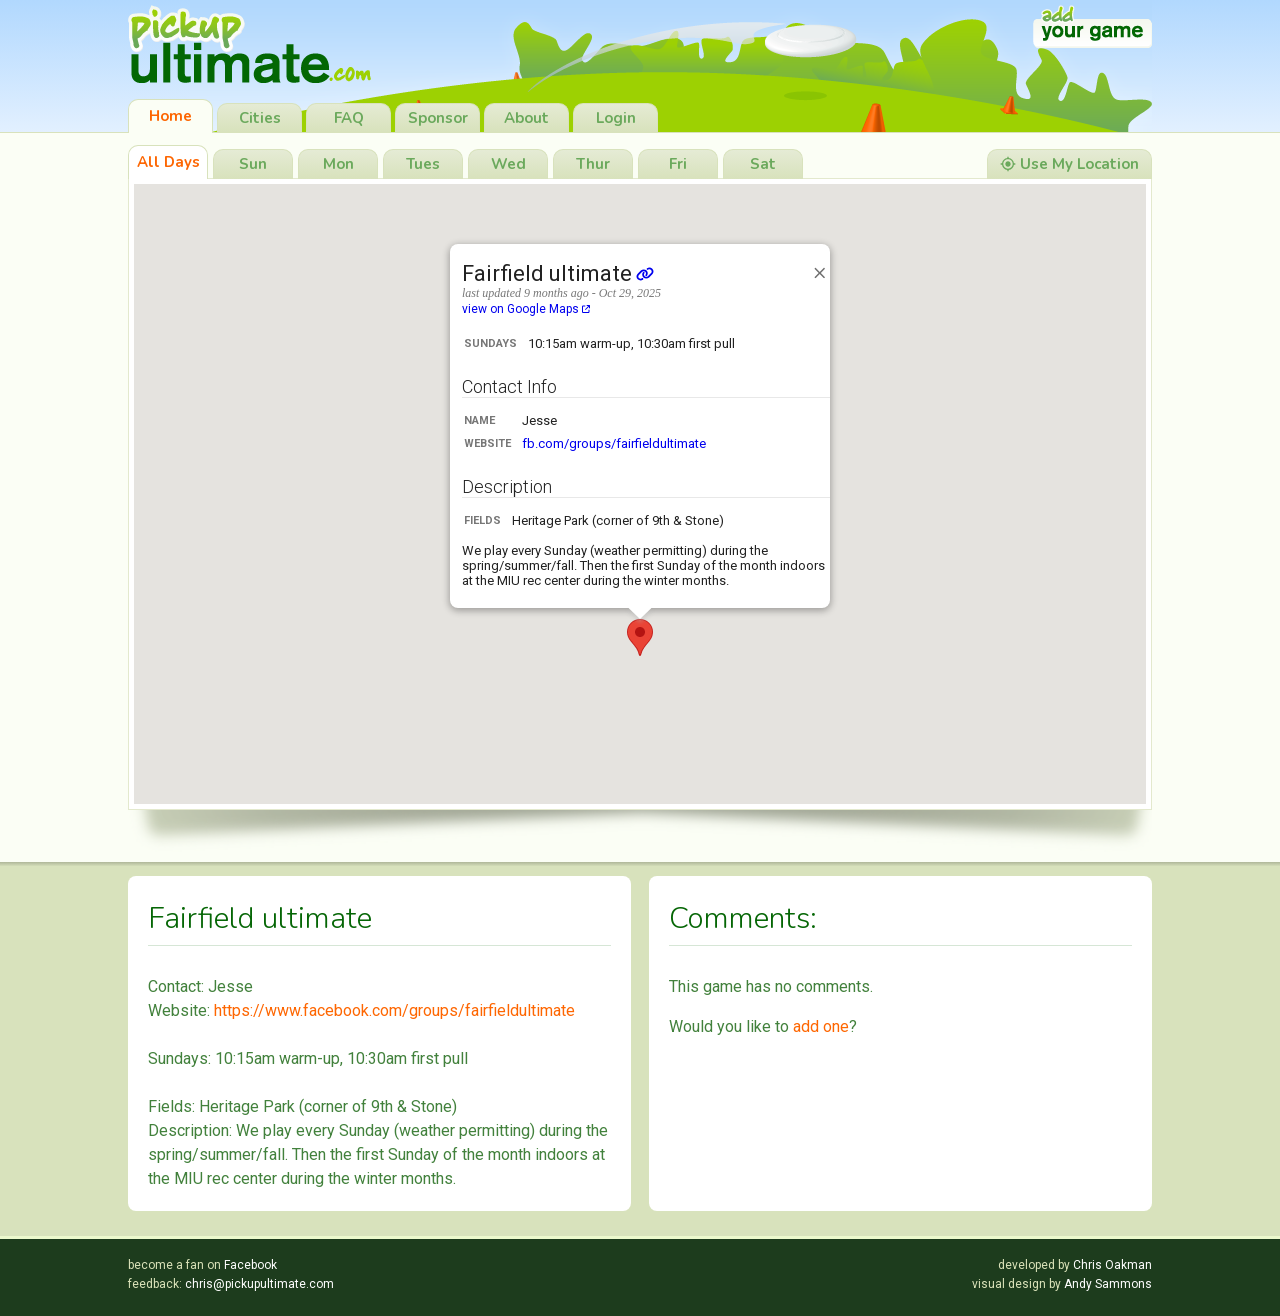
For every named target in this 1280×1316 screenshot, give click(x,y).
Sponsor (438, 118)
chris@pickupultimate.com (259, 1284)
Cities (260, 118)
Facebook (250, 1265)
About (526, 118)
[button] (640, 637)
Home (170, 116)
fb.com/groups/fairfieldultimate (614, 443)
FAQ (349, 118)
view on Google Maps (526, 309)
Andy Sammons (1108, 1284)
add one (821, 1026)
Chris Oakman (1112, 1265)
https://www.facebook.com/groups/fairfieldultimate (394, 1010)
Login (616, 118)
